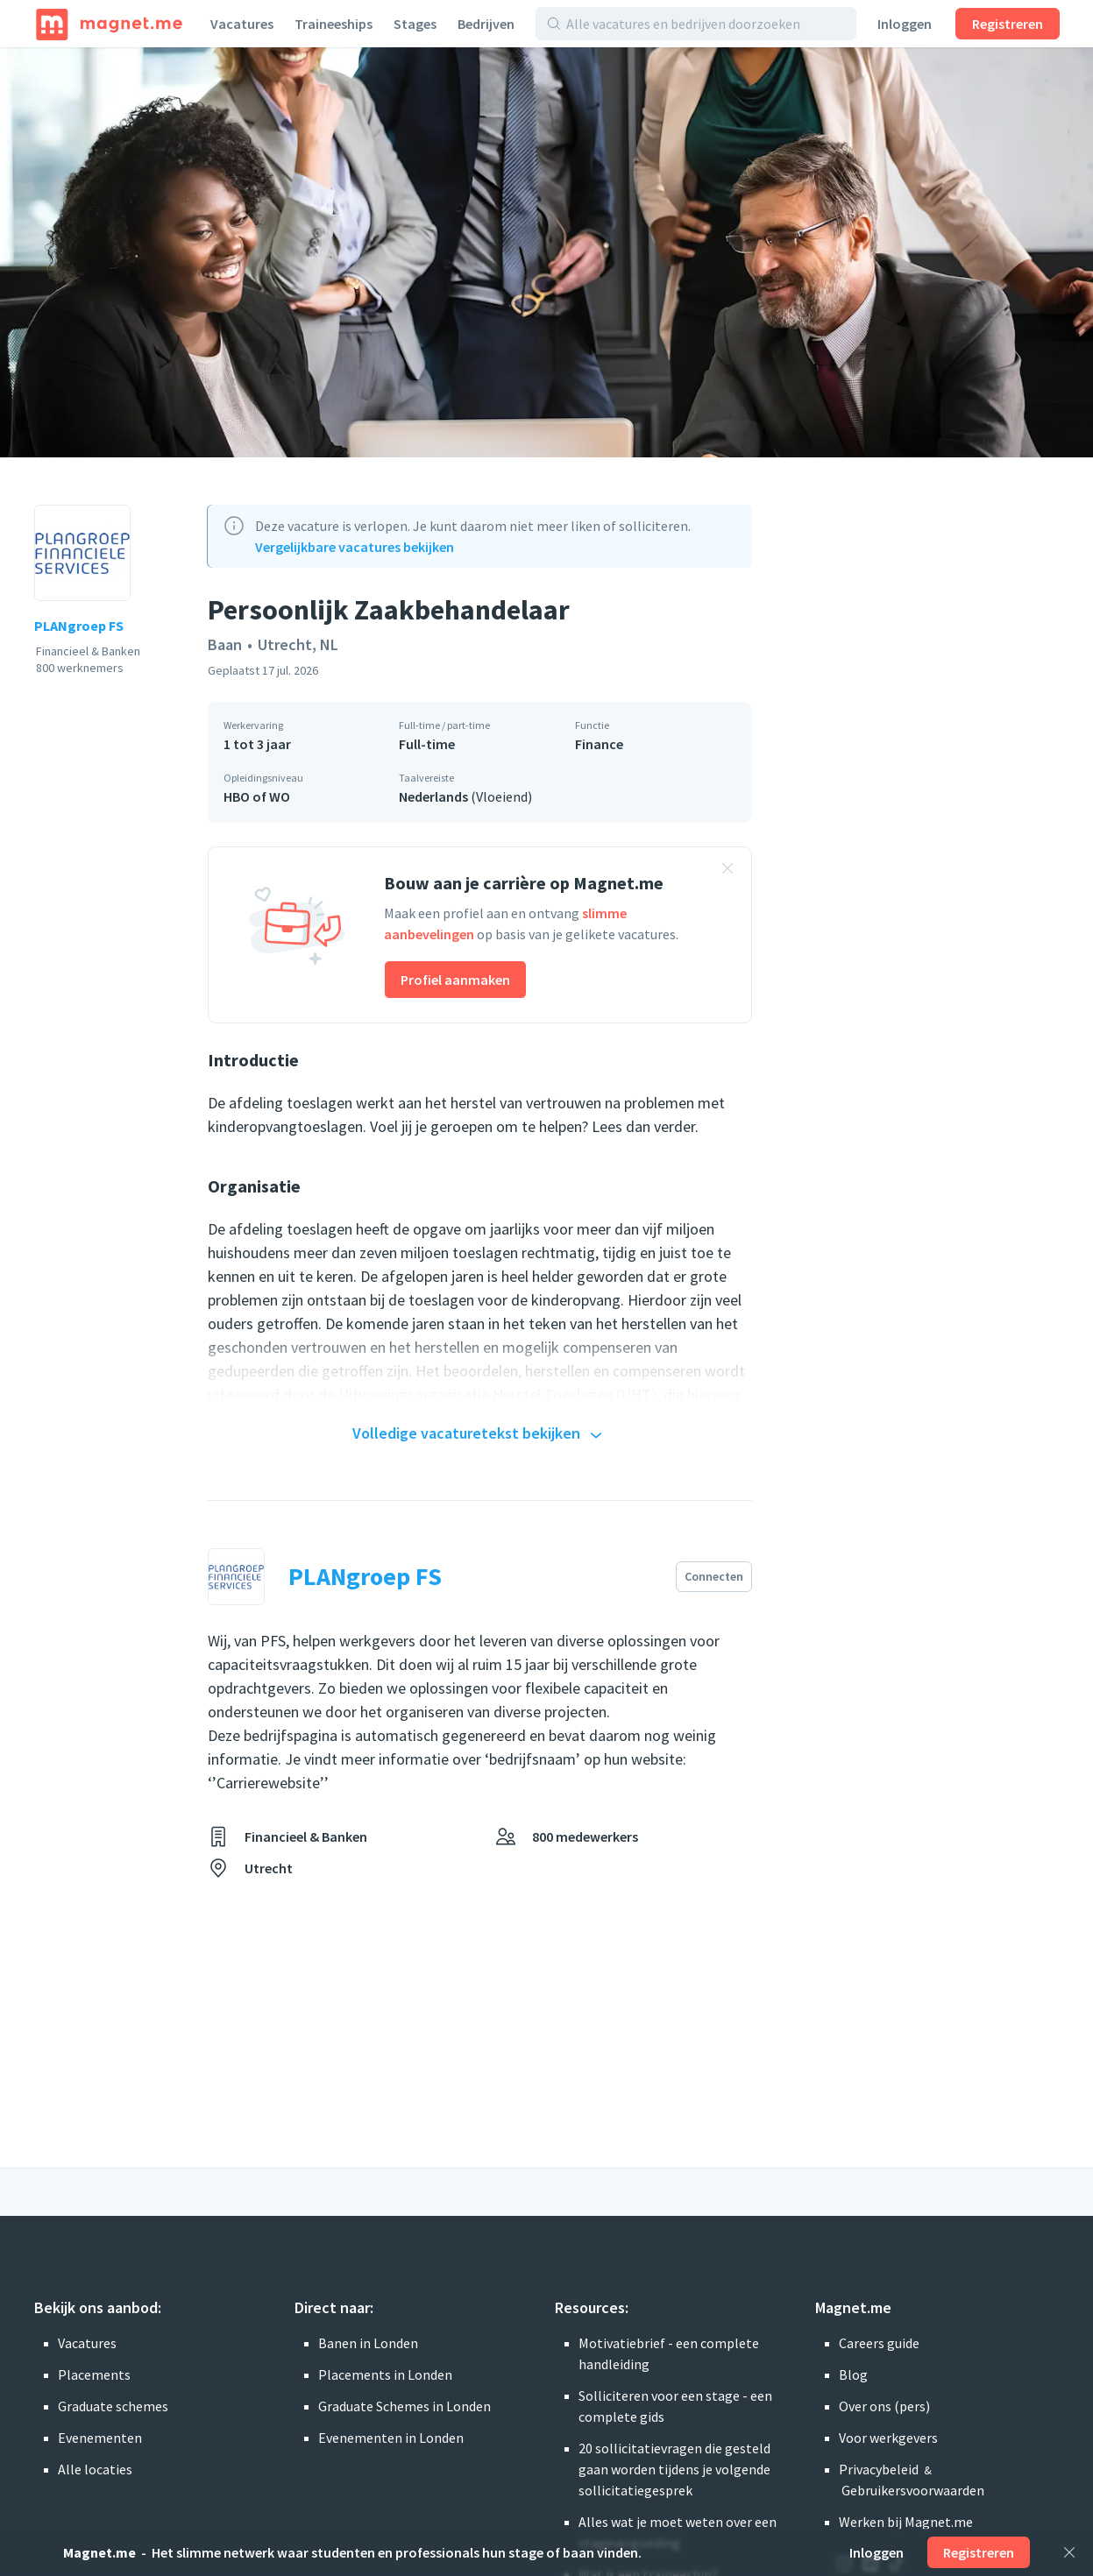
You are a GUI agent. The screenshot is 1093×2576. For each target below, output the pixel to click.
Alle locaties (95, 2469)
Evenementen (100, 2437)
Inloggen (904, 23)
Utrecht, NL (298, 644)
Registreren (1007, 23)
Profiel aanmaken (455, 979)
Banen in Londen (368, 2343)
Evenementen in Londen (391, 2437)
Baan (225, 644)
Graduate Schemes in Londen (404, 2406)
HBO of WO (257, 796)
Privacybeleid (879, 2469)
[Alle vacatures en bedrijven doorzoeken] (705, 23)
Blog (853, 2374)
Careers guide (879, 2343)
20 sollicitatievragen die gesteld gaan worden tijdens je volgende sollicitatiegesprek (674, 2469)
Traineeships (334, 23)
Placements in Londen (385, 2374)
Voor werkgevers (888, 2437)
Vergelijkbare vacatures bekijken (354, 547)
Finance (599, 744)
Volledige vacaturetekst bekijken (479, 1434)
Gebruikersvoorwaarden (912, 2490)
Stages (415, 23)
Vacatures (241, 23)
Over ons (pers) (884, 2406)
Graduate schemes (113, 2406)
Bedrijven (486, 23)
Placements (94, 2374)
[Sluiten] (1069, 2552)
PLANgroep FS (79, 625)
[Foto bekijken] (546, 252)
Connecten (714, 1576)
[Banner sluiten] (727, 871)
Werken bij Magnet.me (906, 2521)
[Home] (109, 23)
